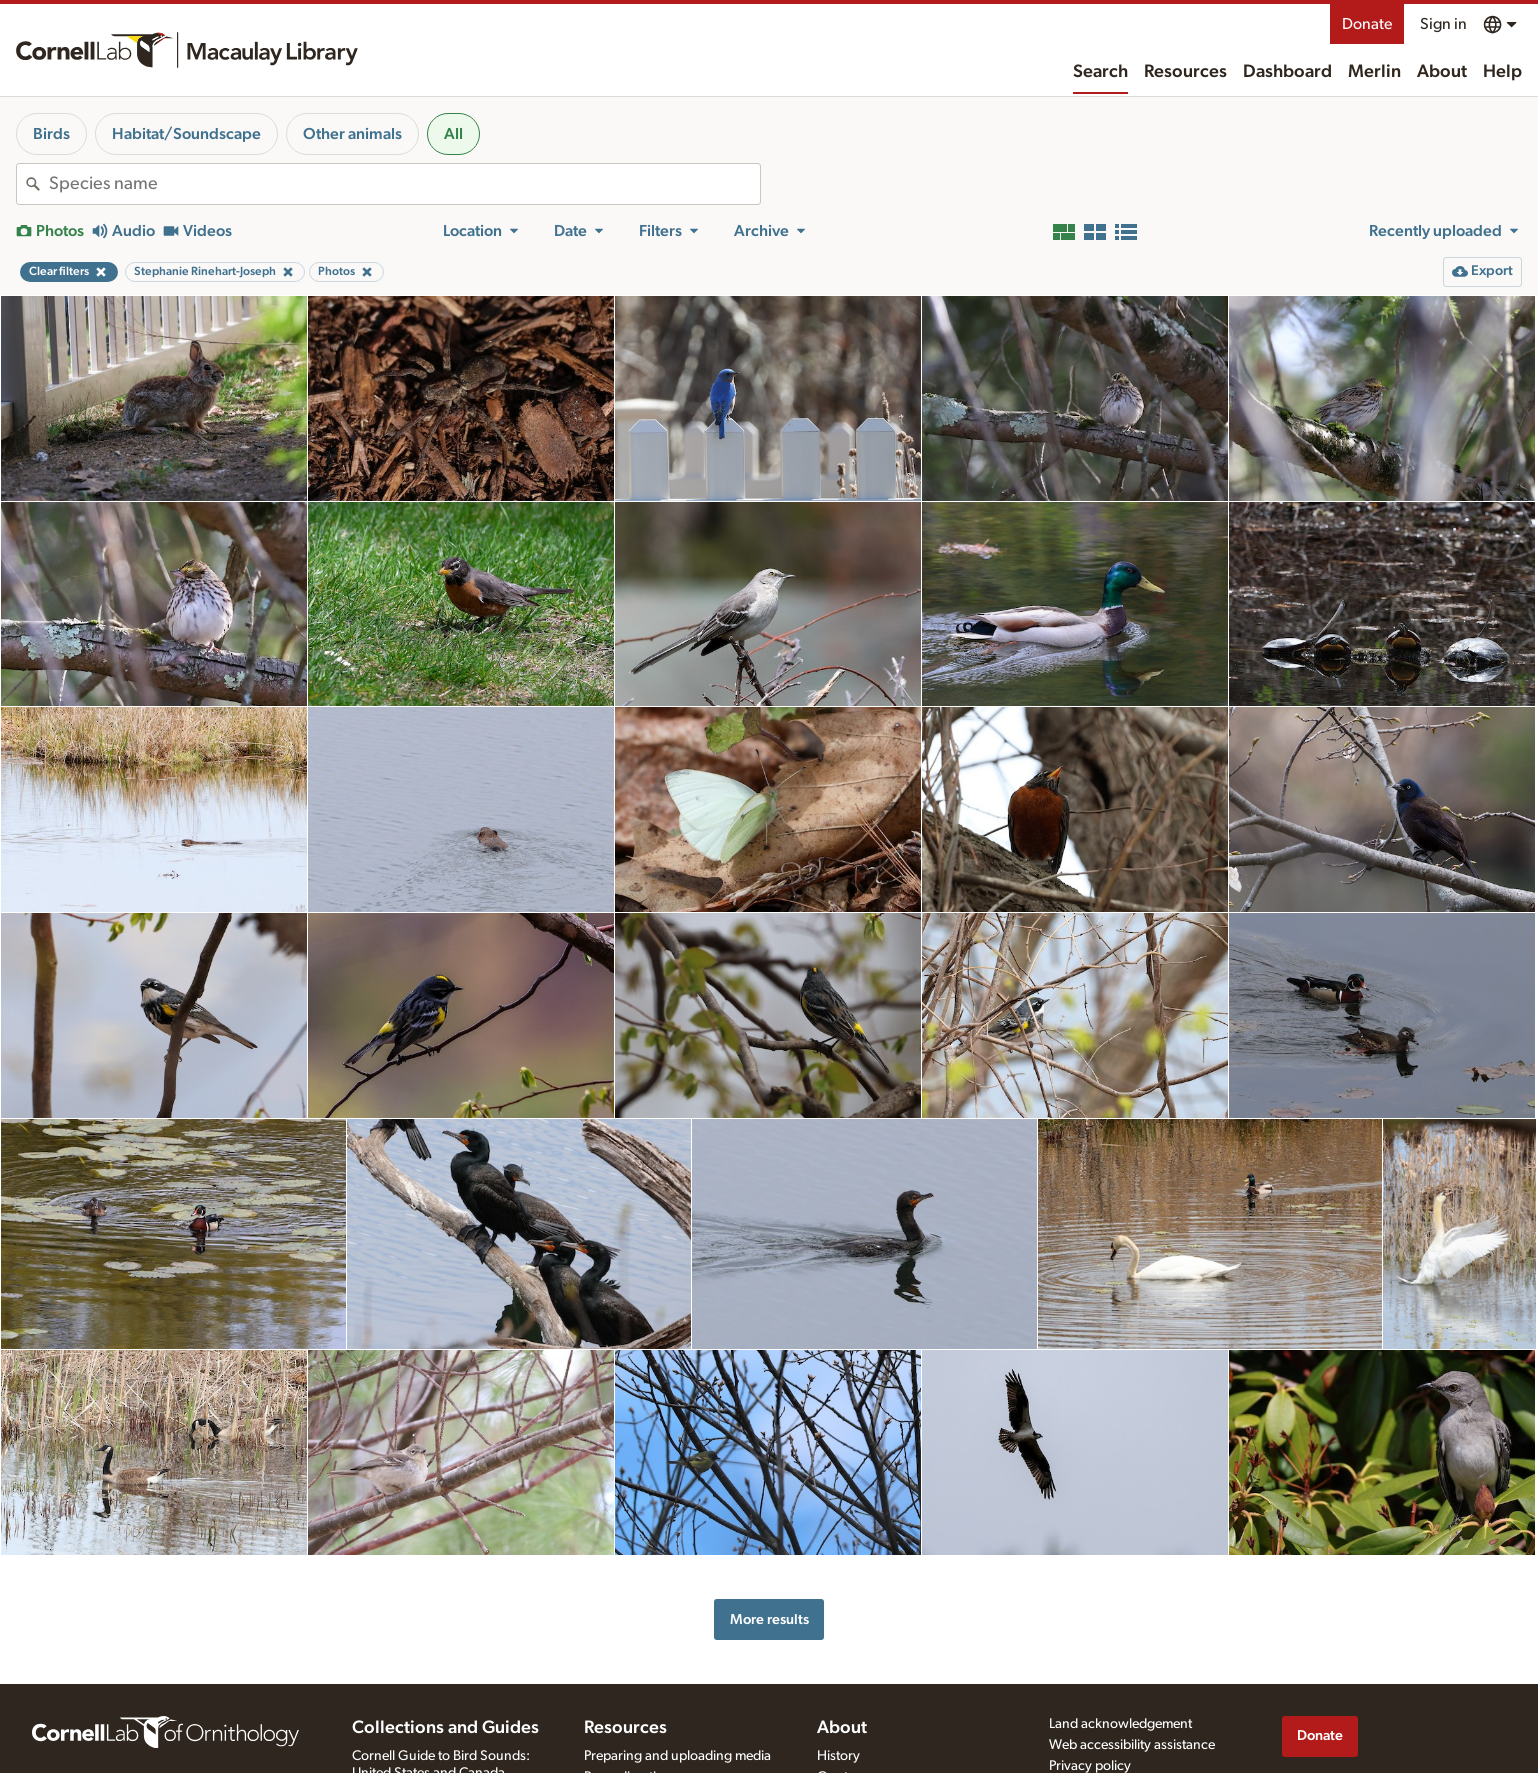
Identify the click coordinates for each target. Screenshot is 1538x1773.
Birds (51, 134)
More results (769, 1619)
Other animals (352, 134)
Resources (1185, 72)
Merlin (1374, 72)
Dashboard (1287, 72)
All (453, 134)
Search (1100, 72)
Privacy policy (1090, 1766)
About (1442, 72)
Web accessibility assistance (1132, 1745)
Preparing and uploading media (677, 1756)
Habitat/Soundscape (186, 134)
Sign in (1443, 24)
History (838, 1756)
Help (1502, 72)
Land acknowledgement (1120, 1724)
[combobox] (404, 184)
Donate (1367, 24)
